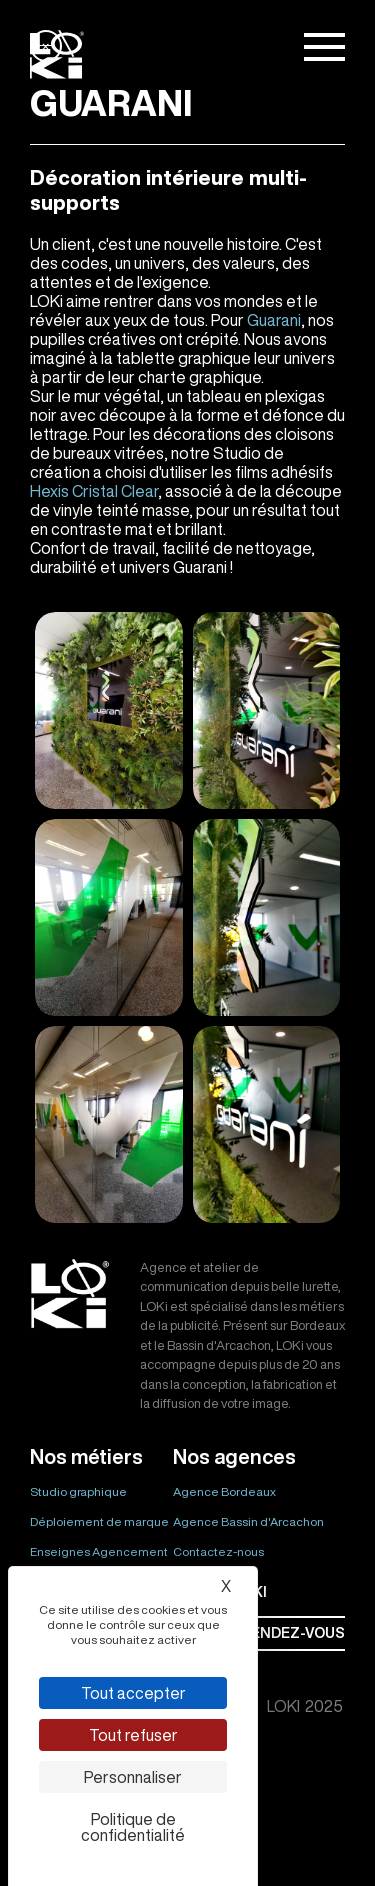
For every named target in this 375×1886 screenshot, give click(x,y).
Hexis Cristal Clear (94, 491)
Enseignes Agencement (99, 1551)
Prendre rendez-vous (259, 1633)
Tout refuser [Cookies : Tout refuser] (133, 1735)
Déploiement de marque (99, 1521)
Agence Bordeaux (224, 1491)
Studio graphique (78, 1491)
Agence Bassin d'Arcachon (248, 1521)
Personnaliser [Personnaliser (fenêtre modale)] (133, 1777)
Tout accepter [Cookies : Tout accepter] (133, 1693)
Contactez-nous (218, 1551)
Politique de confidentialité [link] (133, 1827)
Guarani (274, 320)
